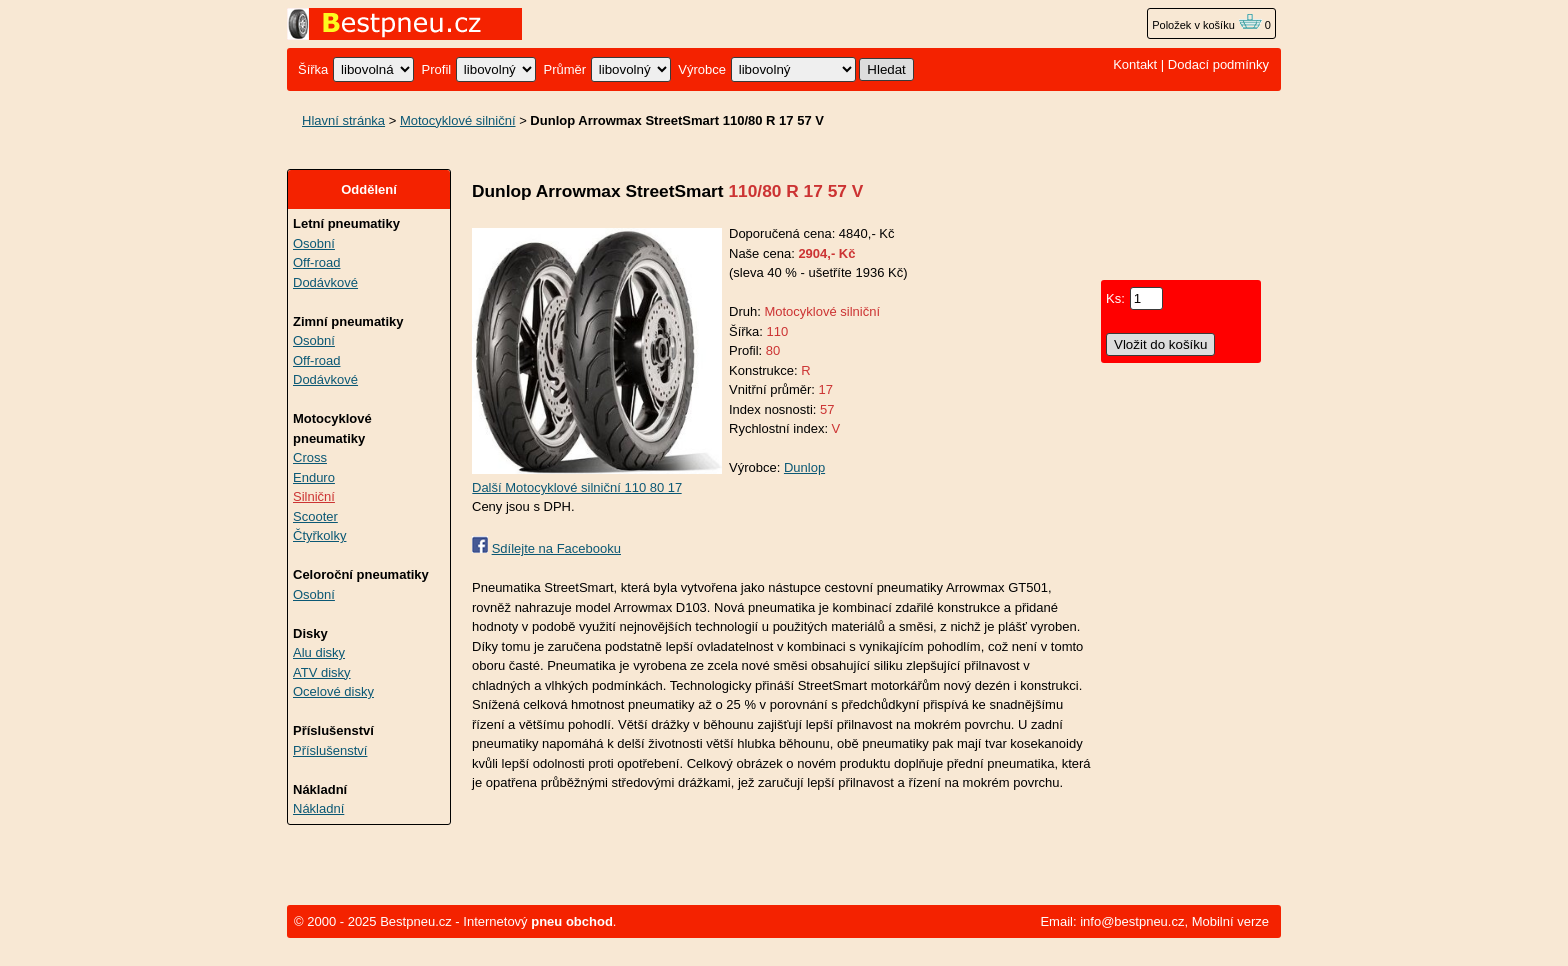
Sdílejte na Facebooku (556, 548)
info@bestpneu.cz (1132, 921)
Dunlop (804, 467)
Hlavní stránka (343, 120)
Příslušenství (330, 750)
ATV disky (322, 672)
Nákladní (318, 808)
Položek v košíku (1207, 25)
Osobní (314, 243)
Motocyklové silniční (458, 120)
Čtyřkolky (319, 535)
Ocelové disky (333, 691)
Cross (310, 457)
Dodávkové (325, 282)
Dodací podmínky (1218, 64)
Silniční (314, 496)
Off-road (316, 262)
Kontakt (1135, 64)
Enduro (314, 477)
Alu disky (319, 652)
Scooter (315, 516)
